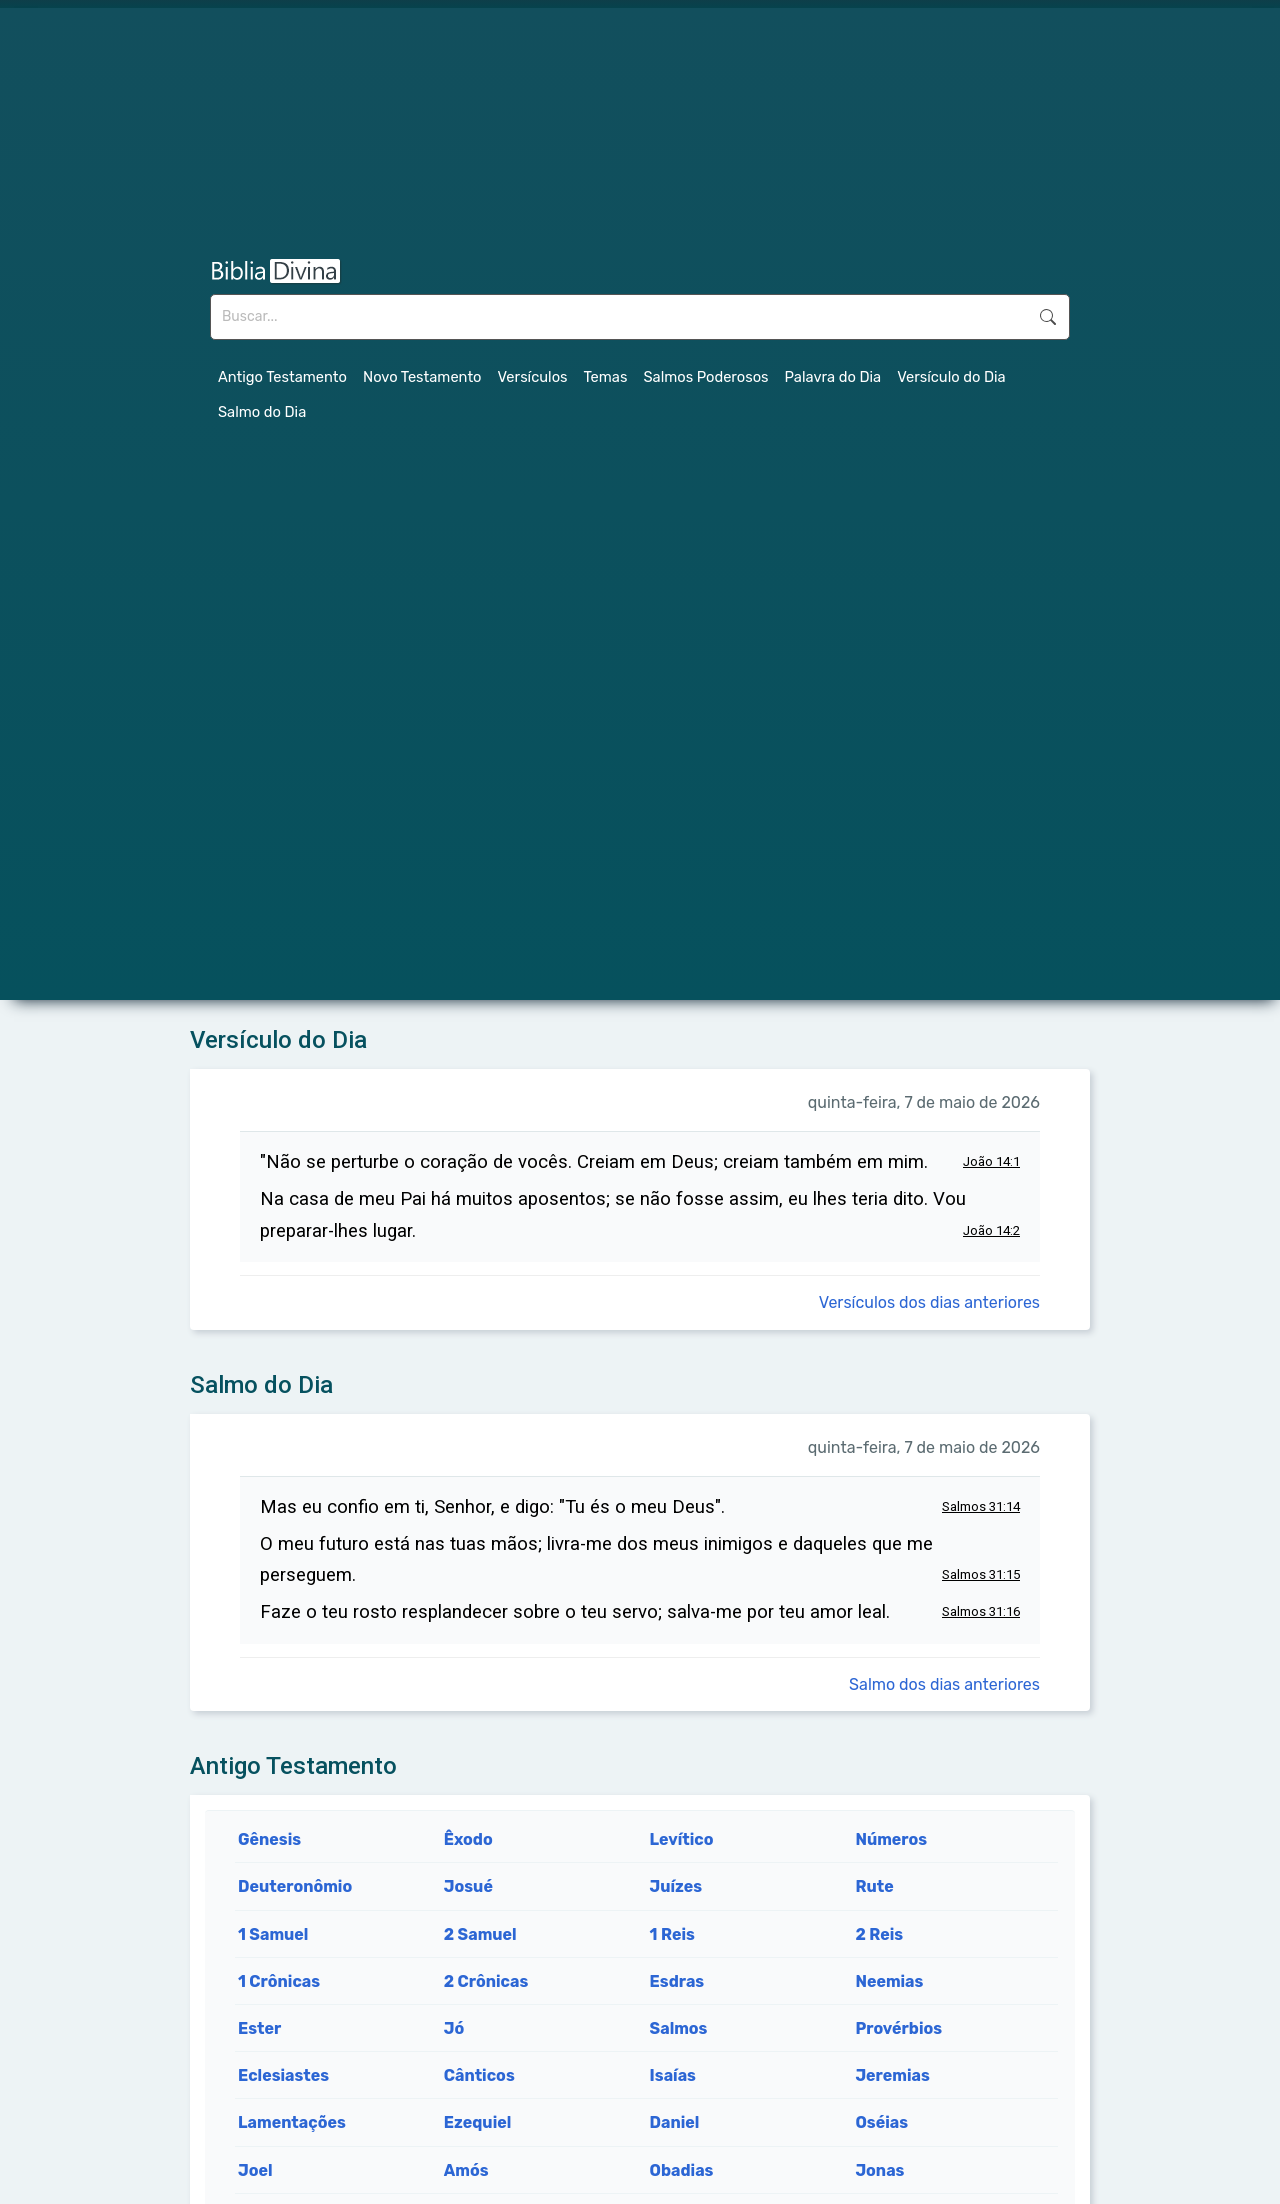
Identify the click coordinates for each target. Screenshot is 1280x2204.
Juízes (676, 1886)
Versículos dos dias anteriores (929, 1302)
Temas (606, 377)
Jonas (879, 2170)
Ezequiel (477, 2122)
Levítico (682, 1839)
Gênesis (269, 1839)
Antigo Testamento (282, 377)
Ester (259, 2028)
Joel (255, 2170)
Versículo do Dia (951, 377)
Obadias (682, 2170)
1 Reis (672, 1934)
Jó (454, 2028)
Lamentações (292, 2122)
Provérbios (898, 2028)
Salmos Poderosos (705, 377)
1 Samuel (273, 1934)
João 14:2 (991, 1230)
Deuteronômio (295, 1886)
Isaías (673, 2075)
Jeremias (892, 2075)
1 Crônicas (279, 1981)
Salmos (679, 2028)
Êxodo (468, 1839)
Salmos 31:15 (981, 1574)
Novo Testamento (422, 377)
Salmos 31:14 (981, 1506)
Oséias (881, 2122)
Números (891, 1839)
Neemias (889, 1981)
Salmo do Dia (262, 412)
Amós (466, 2170)
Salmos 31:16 (981, 1611)
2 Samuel (480, 1934)
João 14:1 (991, 1161)
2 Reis (879, 1934)
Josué (468, 1886)
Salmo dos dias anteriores (944, 1684)
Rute (874, 1886)
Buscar (1048, 317)
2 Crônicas (486, 1981)
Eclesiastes (283, 2075)
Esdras (677, 1981)
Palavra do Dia (833, 377)
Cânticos (479, 2075)
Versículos (533, 377)
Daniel (675, 2122)
